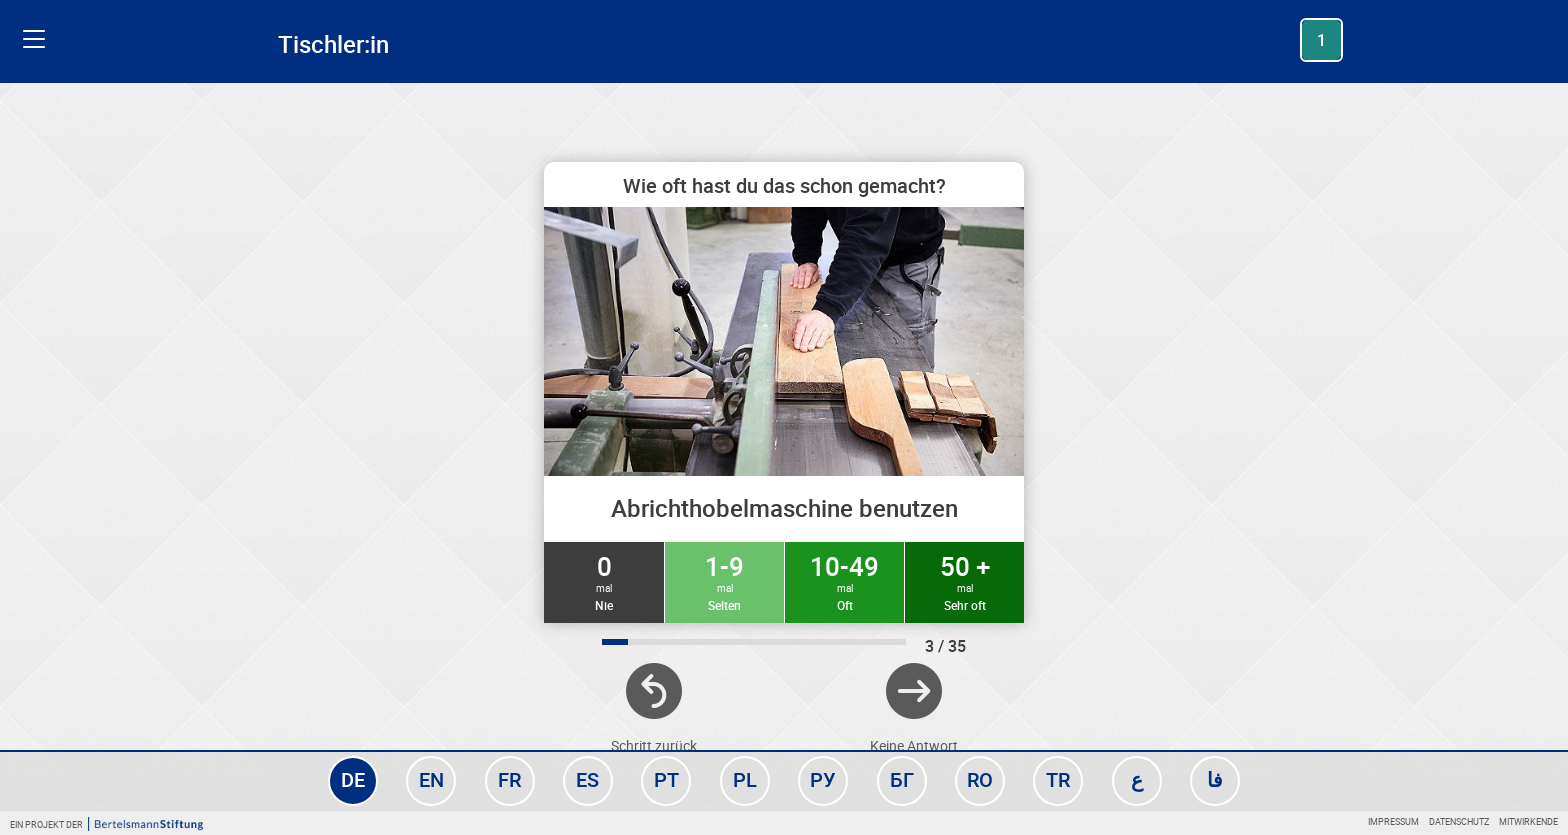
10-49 (844, 581)
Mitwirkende (1528, 821)
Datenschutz (1459, 821)
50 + (964, 581)
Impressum (1393, 821)
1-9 (724, 581)
